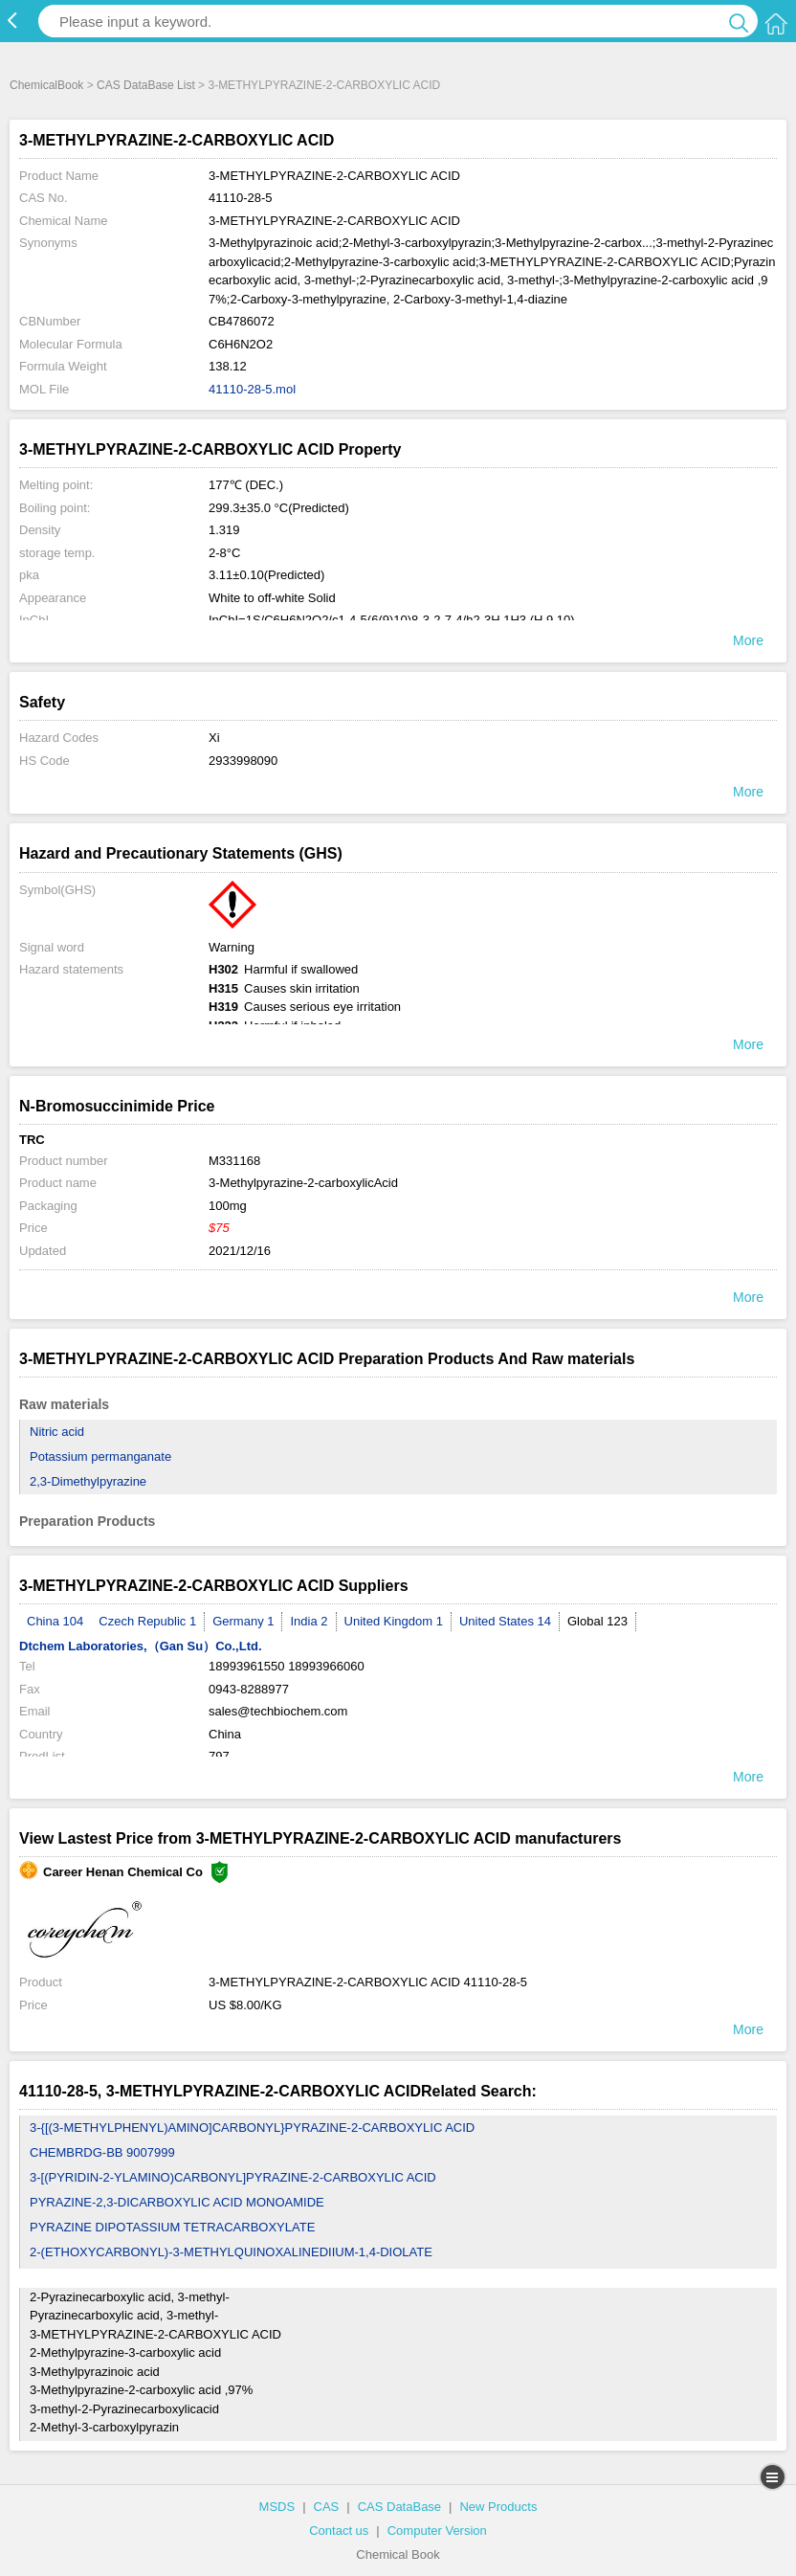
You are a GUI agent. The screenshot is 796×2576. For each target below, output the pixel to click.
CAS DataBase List (146, 85)
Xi (214, 737)
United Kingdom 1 (393, 1621)
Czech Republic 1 (147, 1621)
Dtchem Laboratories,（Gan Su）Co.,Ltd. (140, 1646)
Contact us (338, 2530)
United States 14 (505, 1621)
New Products (498, 2506)
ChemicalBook (46, 85)
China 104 (55, 1621)
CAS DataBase (399, 2506)
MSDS (277, 2506)
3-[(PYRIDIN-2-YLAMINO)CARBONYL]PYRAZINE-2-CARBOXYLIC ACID (233, 2177)
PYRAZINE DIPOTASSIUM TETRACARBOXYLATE (172, 2227)
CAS (327, 2506)
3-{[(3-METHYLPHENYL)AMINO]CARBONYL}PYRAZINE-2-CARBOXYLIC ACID (252, 2127)
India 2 (308, 1621)
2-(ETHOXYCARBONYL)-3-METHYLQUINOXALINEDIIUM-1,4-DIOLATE (231, 2252)
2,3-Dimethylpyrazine (88, 1481)
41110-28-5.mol (252, 389)
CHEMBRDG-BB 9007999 (102, 2152)
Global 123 (597, 1621)
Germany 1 (243, 1621)
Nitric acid (57, 1431)
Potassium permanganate (100, 1456)
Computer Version (437, 2530)
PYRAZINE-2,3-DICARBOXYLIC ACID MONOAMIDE (177, 2202)
